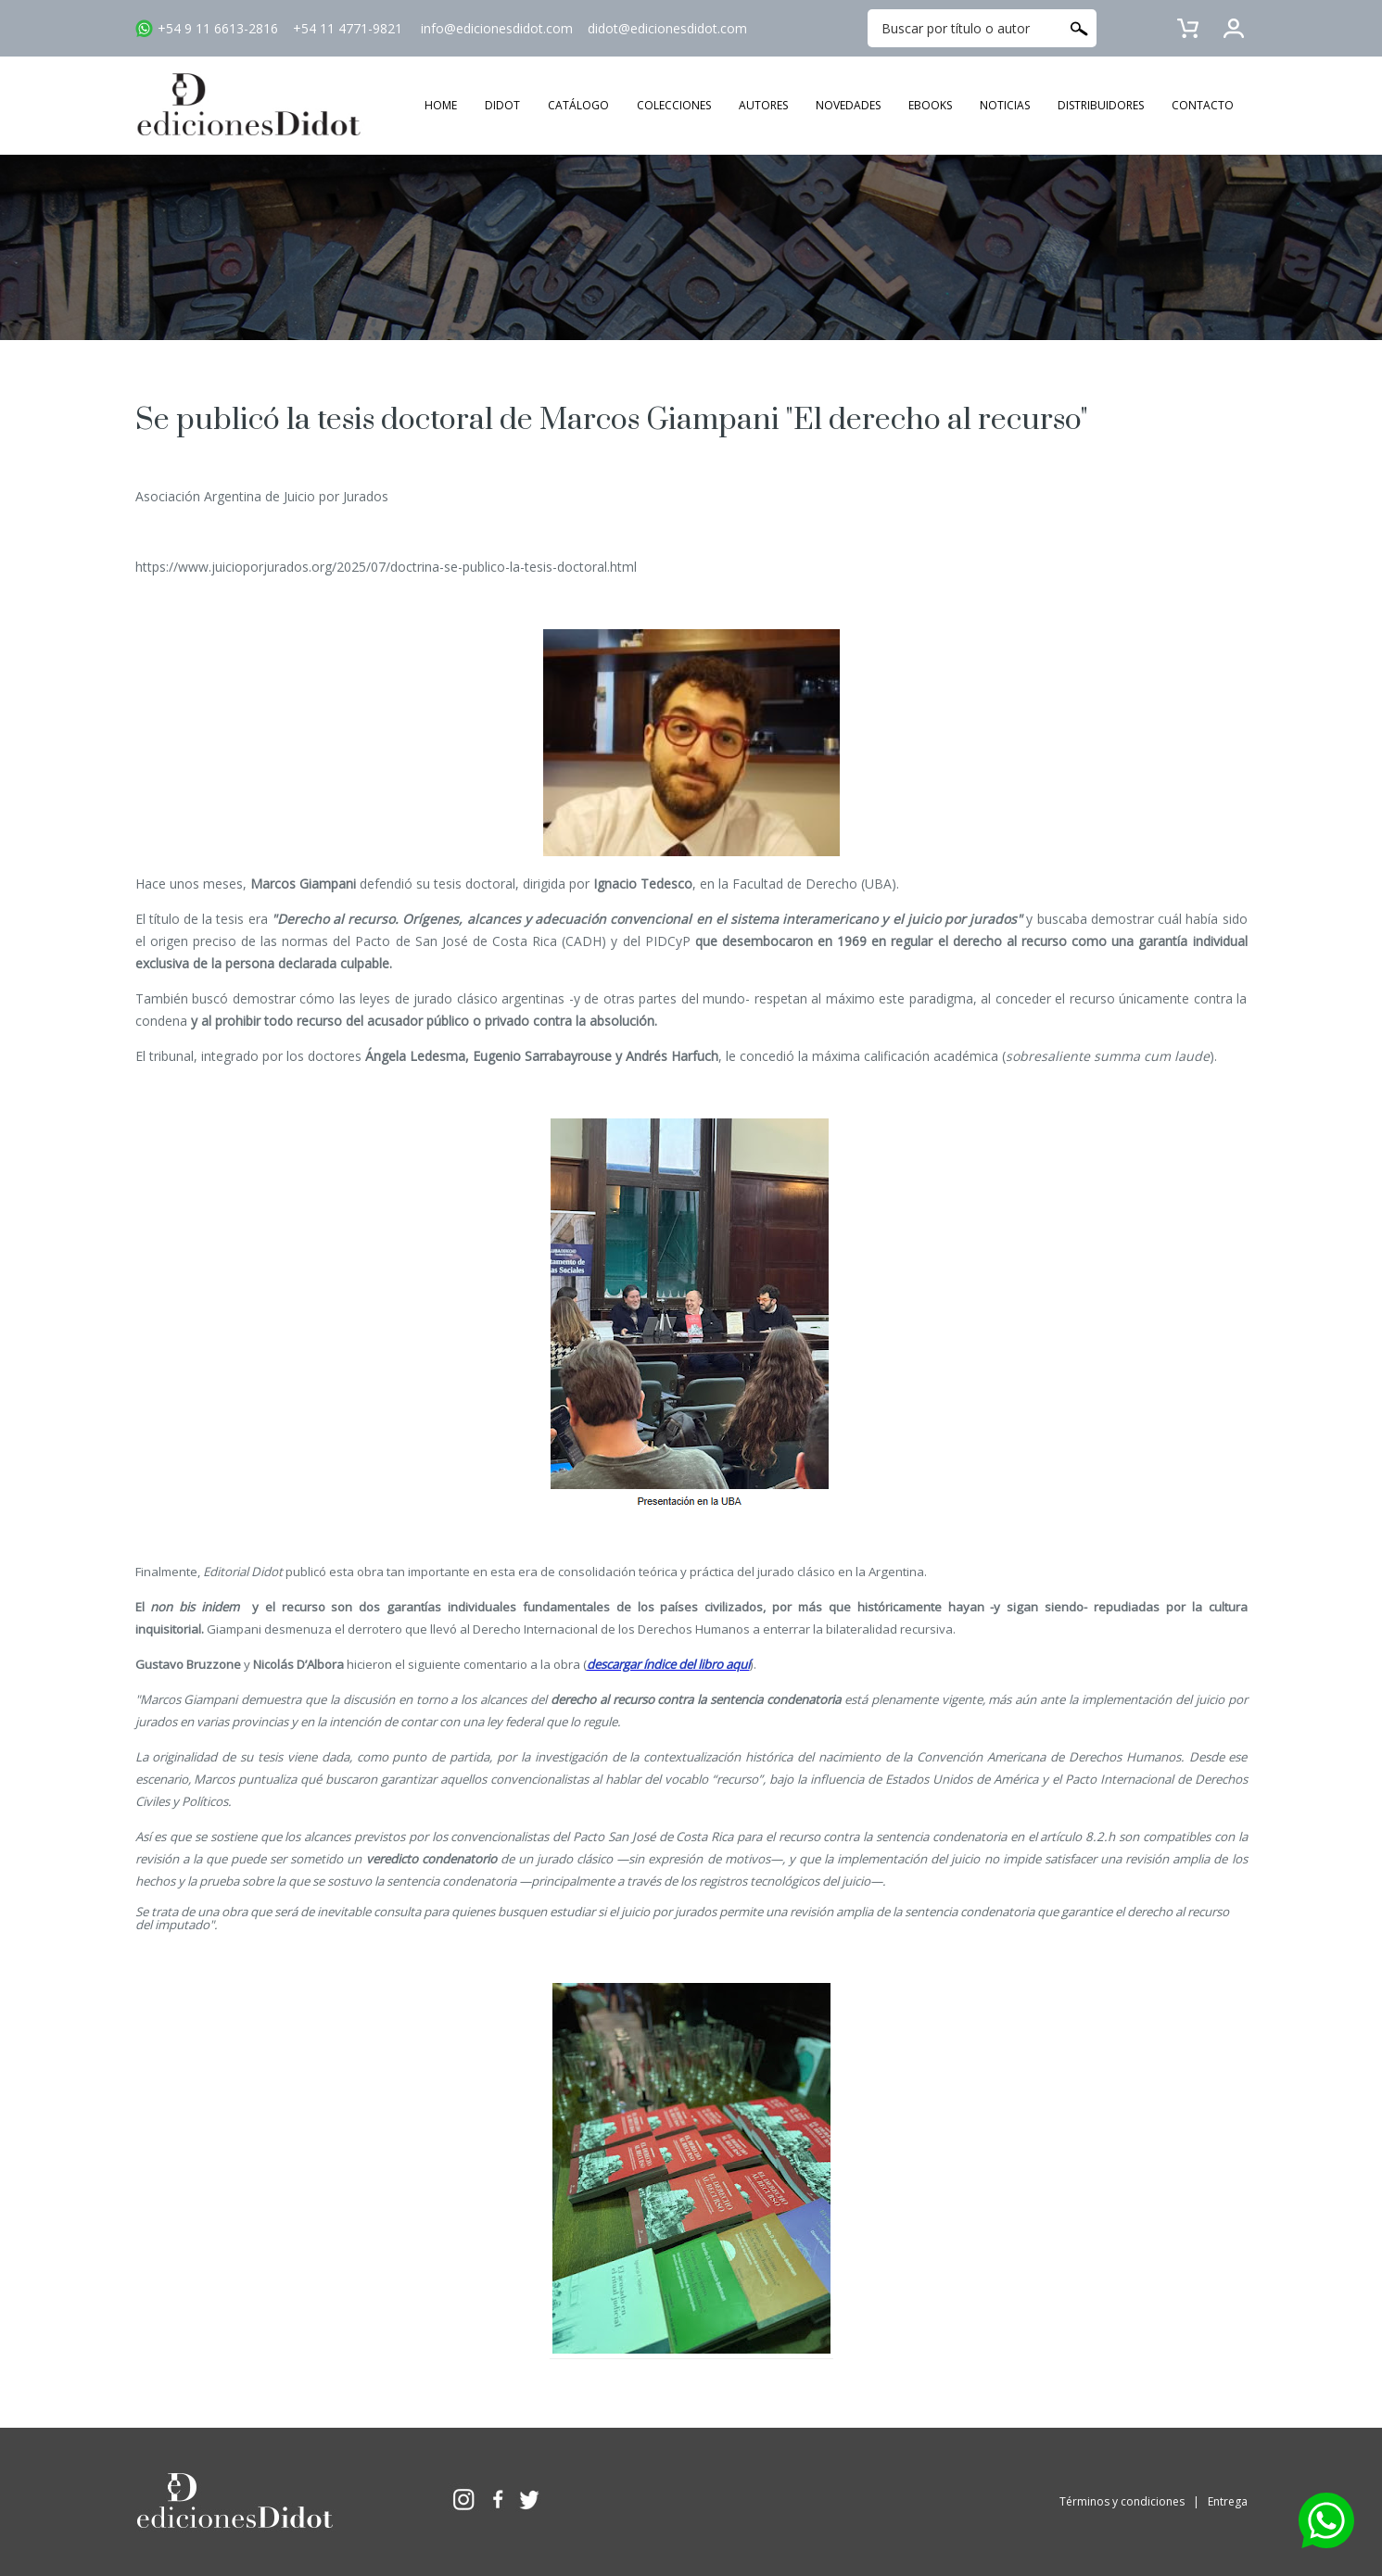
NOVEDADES (848, 105)
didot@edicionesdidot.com (667, 28)
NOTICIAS (1005, 105)
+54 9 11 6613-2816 (218, 28)
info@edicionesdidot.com (497, 28)
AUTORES (763, 105)
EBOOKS (930, 105)
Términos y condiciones (1122, 2501)
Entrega (1228, 2501)
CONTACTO (1203, 105)
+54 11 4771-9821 (347, 28)
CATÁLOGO (578, 105)
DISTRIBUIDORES (1101, 105)
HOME (441, 105)
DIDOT (502, 105)
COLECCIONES (674, 105)
